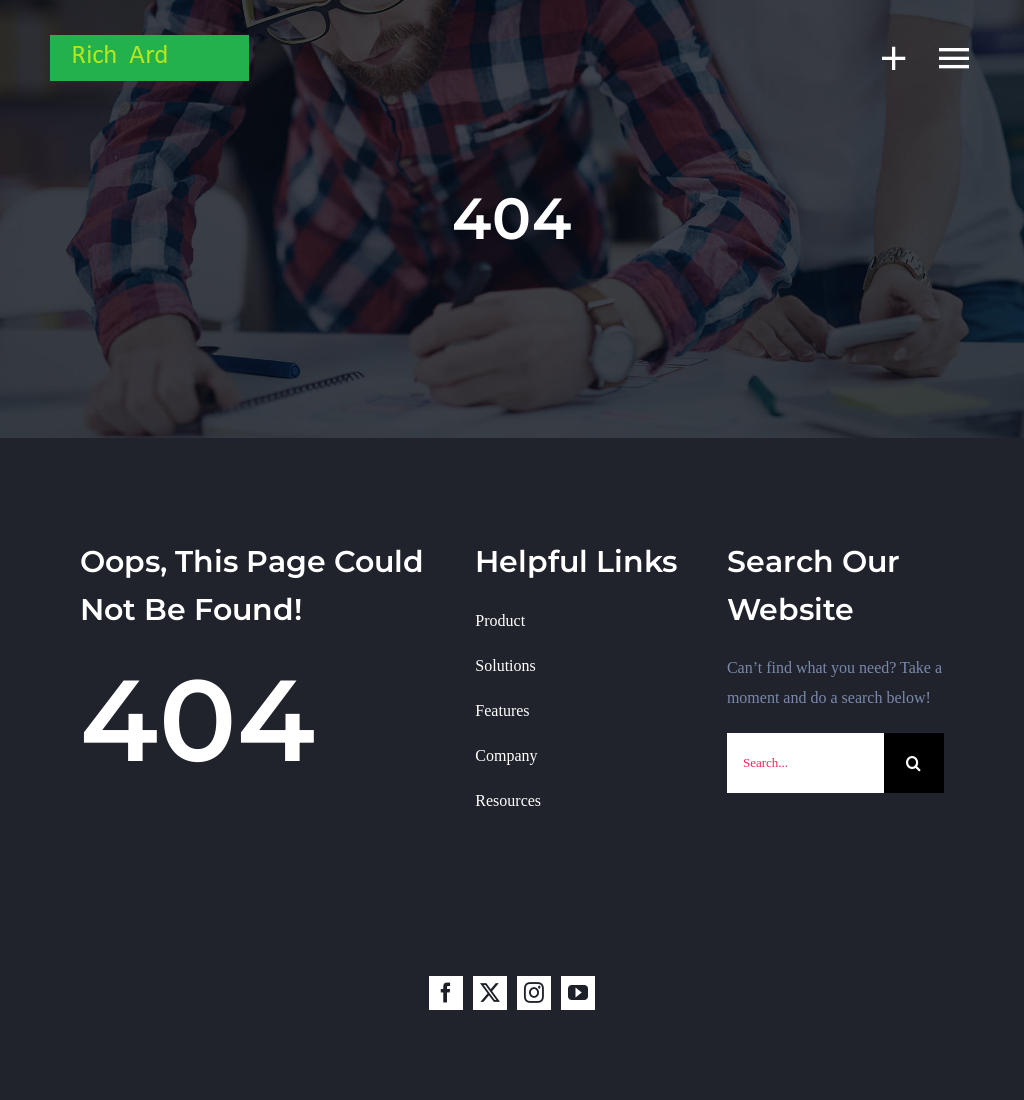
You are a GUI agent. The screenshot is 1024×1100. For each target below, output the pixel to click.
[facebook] (446, 993)
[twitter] (490, 993)
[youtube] (578, 993)
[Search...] (805, 763)
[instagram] (534, 993)
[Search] (914, 763)
